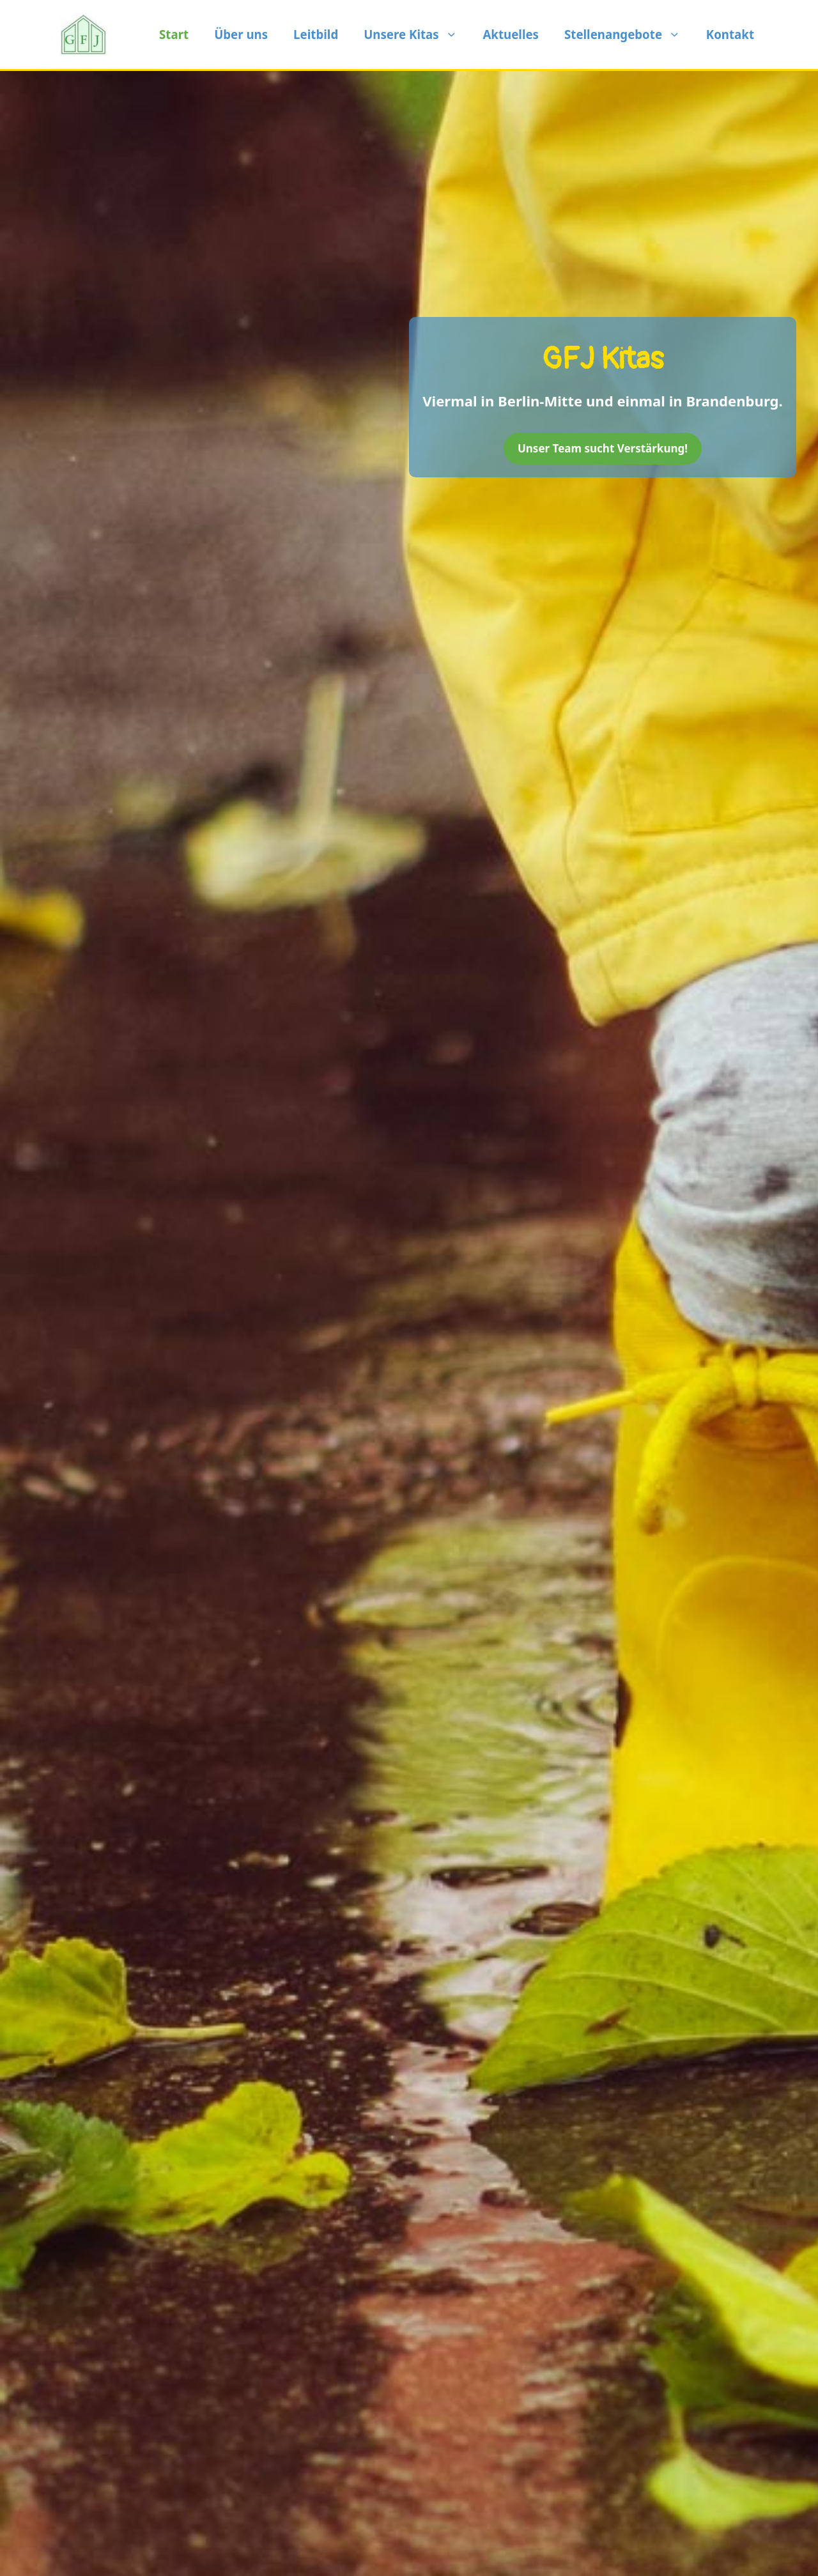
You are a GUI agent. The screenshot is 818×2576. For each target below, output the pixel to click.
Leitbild (315, 34)
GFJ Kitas (602, 359)
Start (174, 34)
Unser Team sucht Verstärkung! (603, 448)
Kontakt (730, 34)
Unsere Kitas (417, 34)
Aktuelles (510, 34)
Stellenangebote (628, 34)
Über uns (241, 34)
